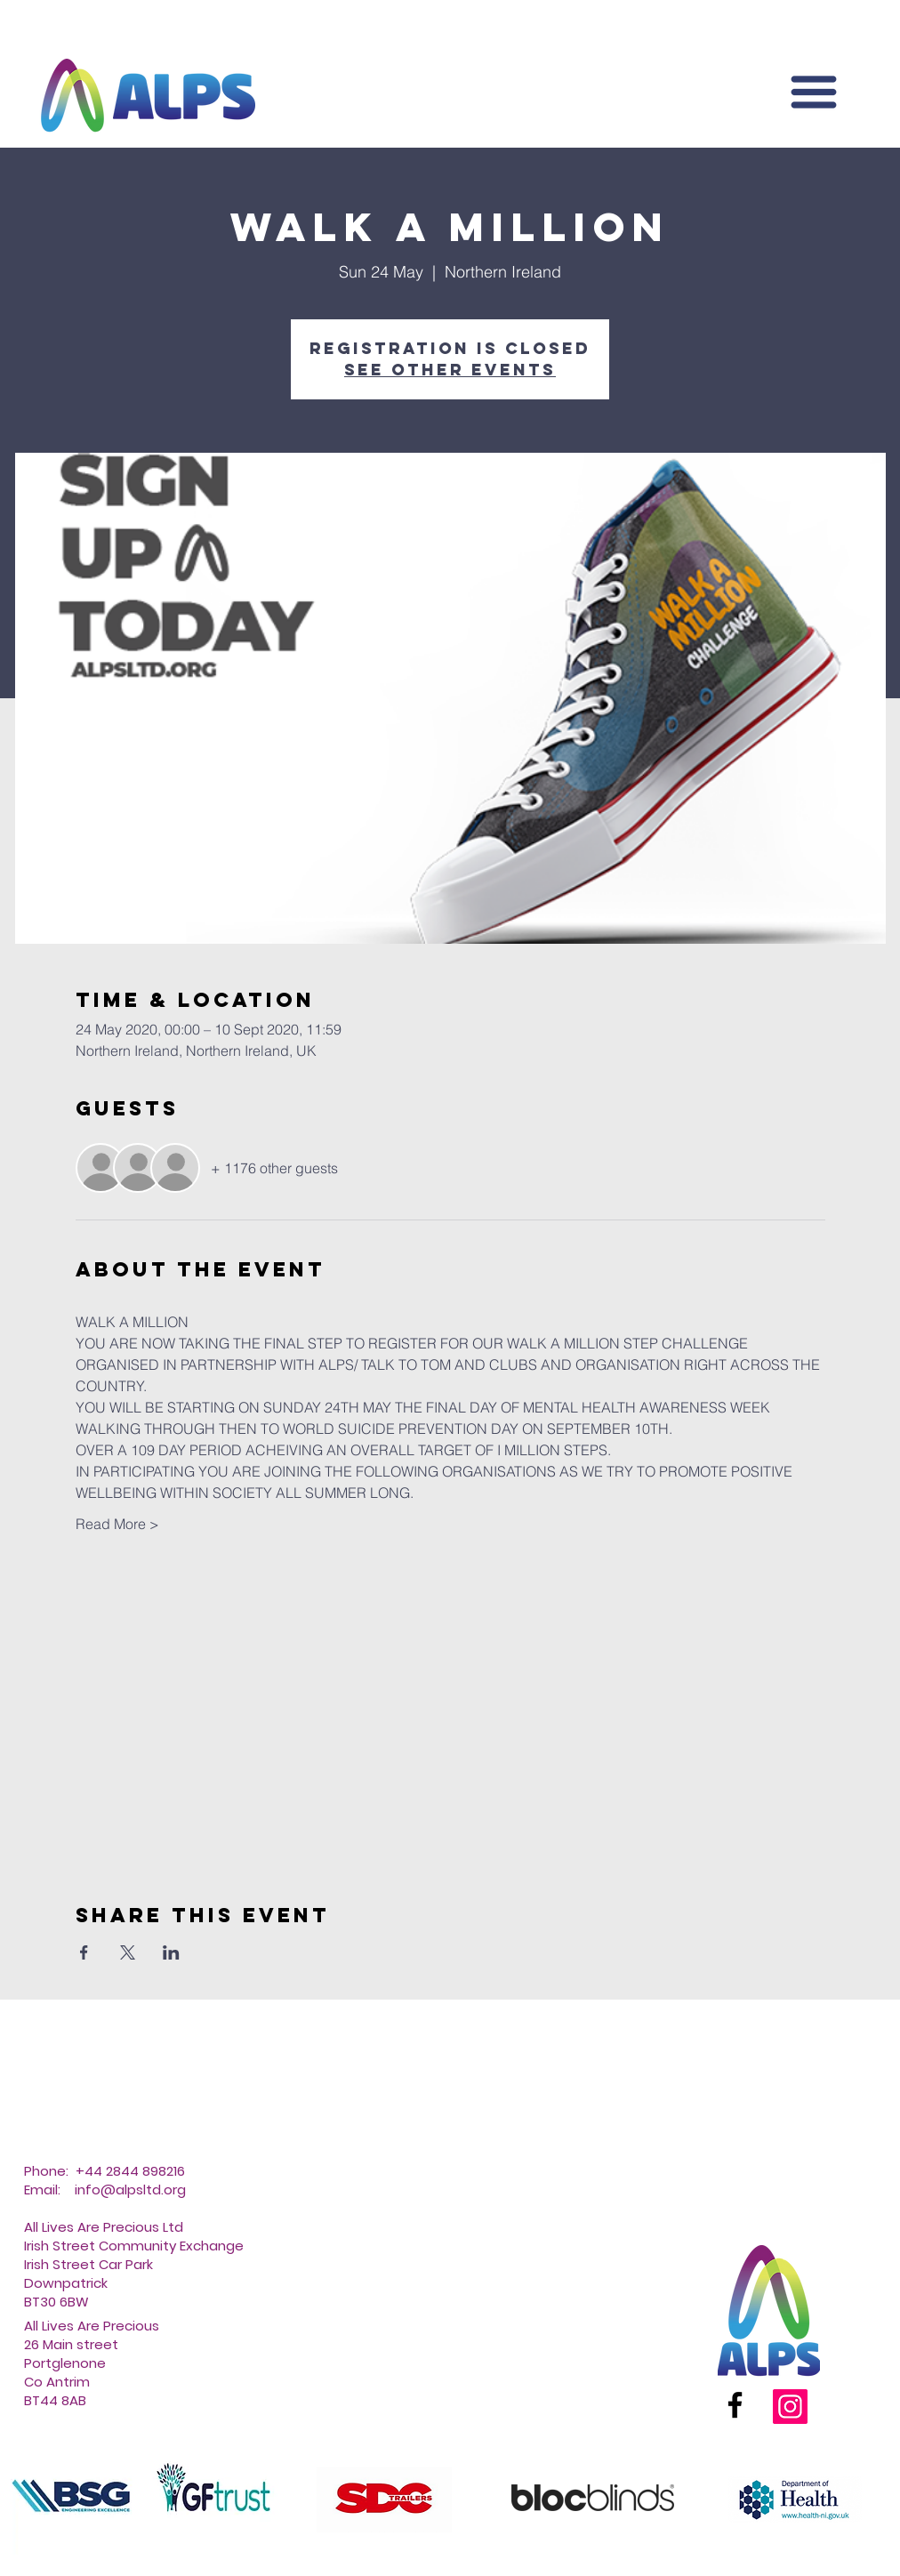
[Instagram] (790, 2406)
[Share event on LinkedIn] (171, 1952)
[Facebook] (735, 2404)
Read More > (117, 1524)
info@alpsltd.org (130, 2189)
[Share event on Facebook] (84, 1952)
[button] (814, 92)
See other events (450, 369)
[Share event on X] (127, 1952)
